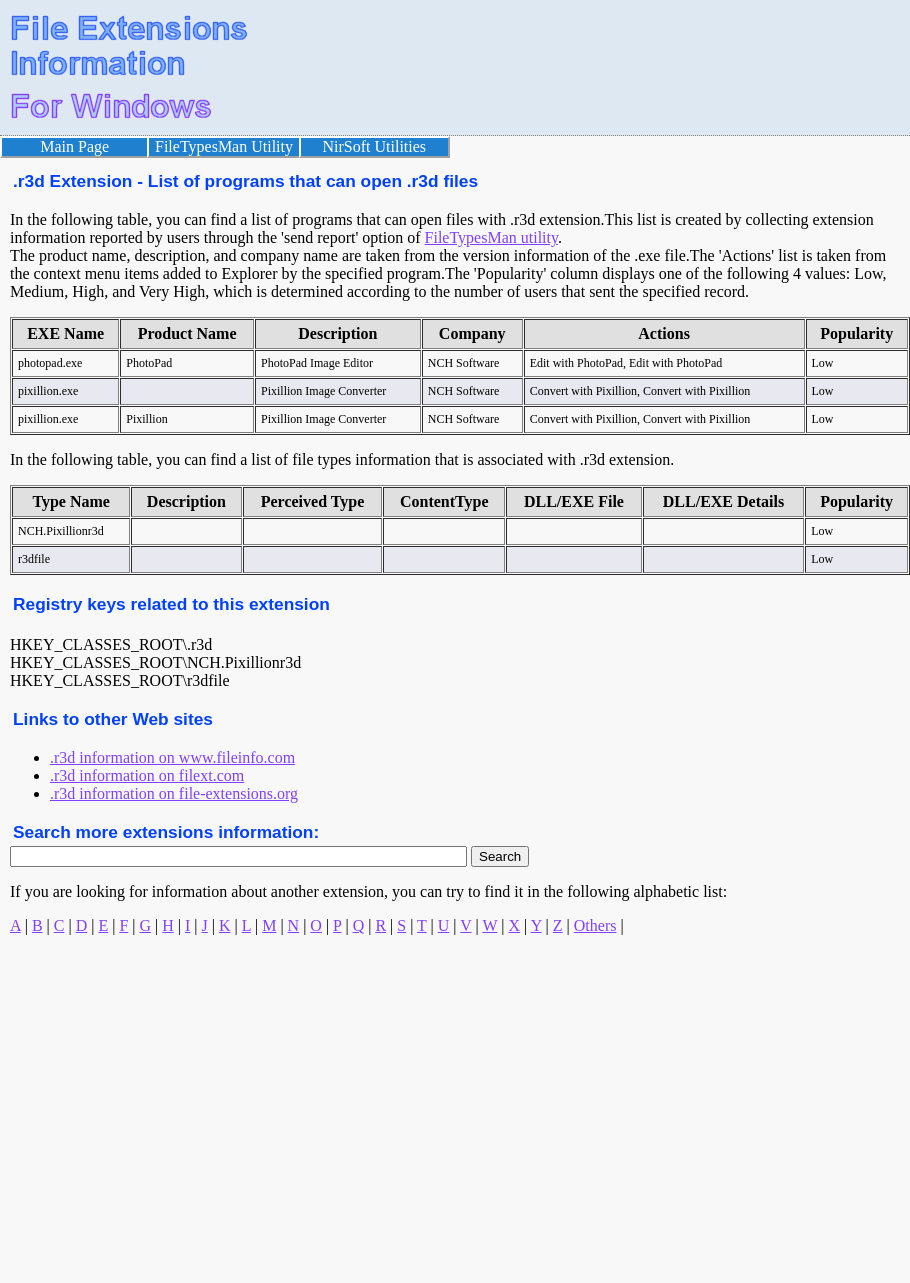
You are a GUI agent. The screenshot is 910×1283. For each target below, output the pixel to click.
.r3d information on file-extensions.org (174, 793)
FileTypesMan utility (491, 237)
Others (595, 925)
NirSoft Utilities (375, 146)
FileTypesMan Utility (224, 146)
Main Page (74, 146)
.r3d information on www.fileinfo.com (172, 757)
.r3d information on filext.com (147, 775)
